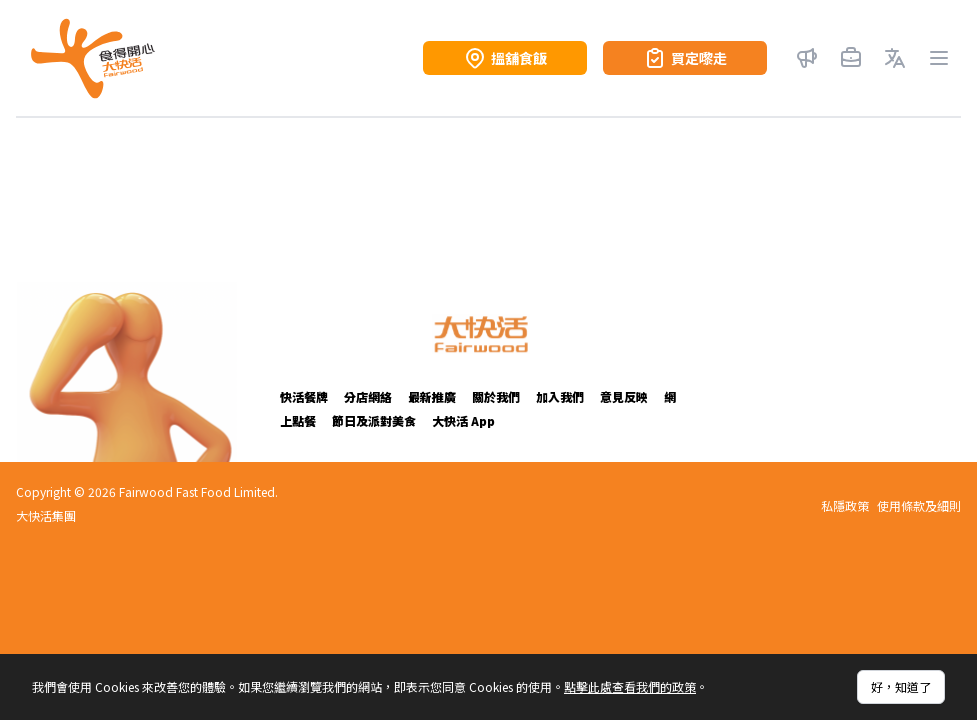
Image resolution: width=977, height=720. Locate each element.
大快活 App (463, 420)
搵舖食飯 (505, 58)
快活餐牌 (304, 396)
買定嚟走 (685, 58)
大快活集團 (46, 515)
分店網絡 (368, 396)
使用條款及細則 (919, 506)
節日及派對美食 (374, 420)
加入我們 (560, 396)
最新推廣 (432, 396)
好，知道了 (901, 686)
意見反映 (624, 396)
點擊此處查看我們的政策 (630, 686)
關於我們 (496, 396)
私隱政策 (845, 506)
